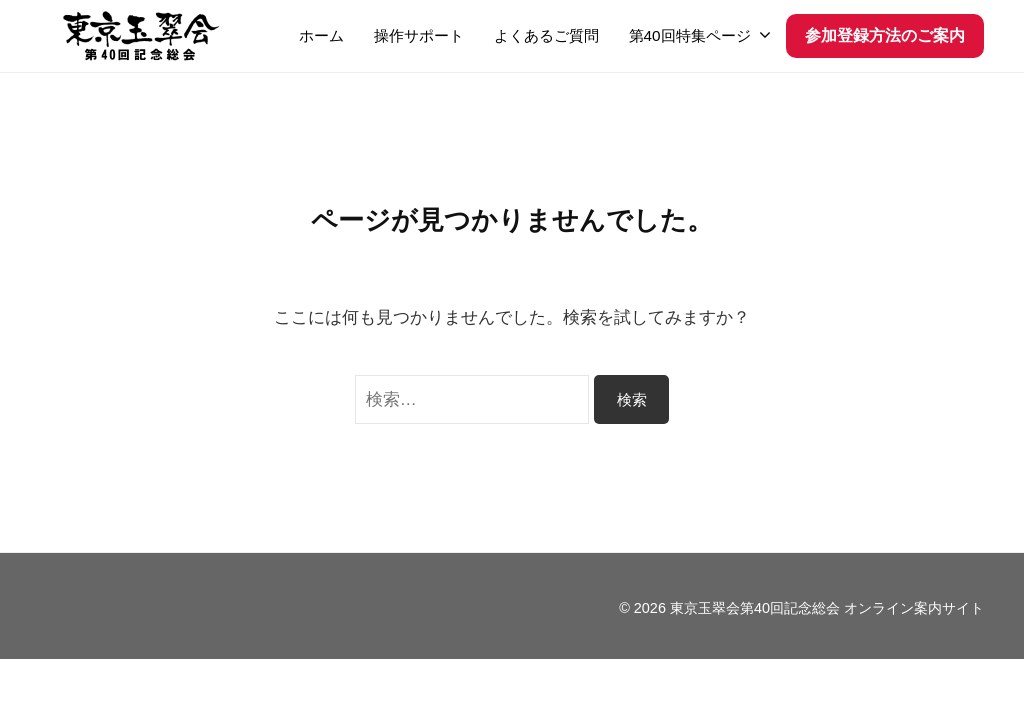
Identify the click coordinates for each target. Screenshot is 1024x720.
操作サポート (419, 35)
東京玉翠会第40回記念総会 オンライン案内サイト (827, 608)
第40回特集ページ (690, 35)
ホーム (321, 35)
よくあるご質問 (546, 35)
